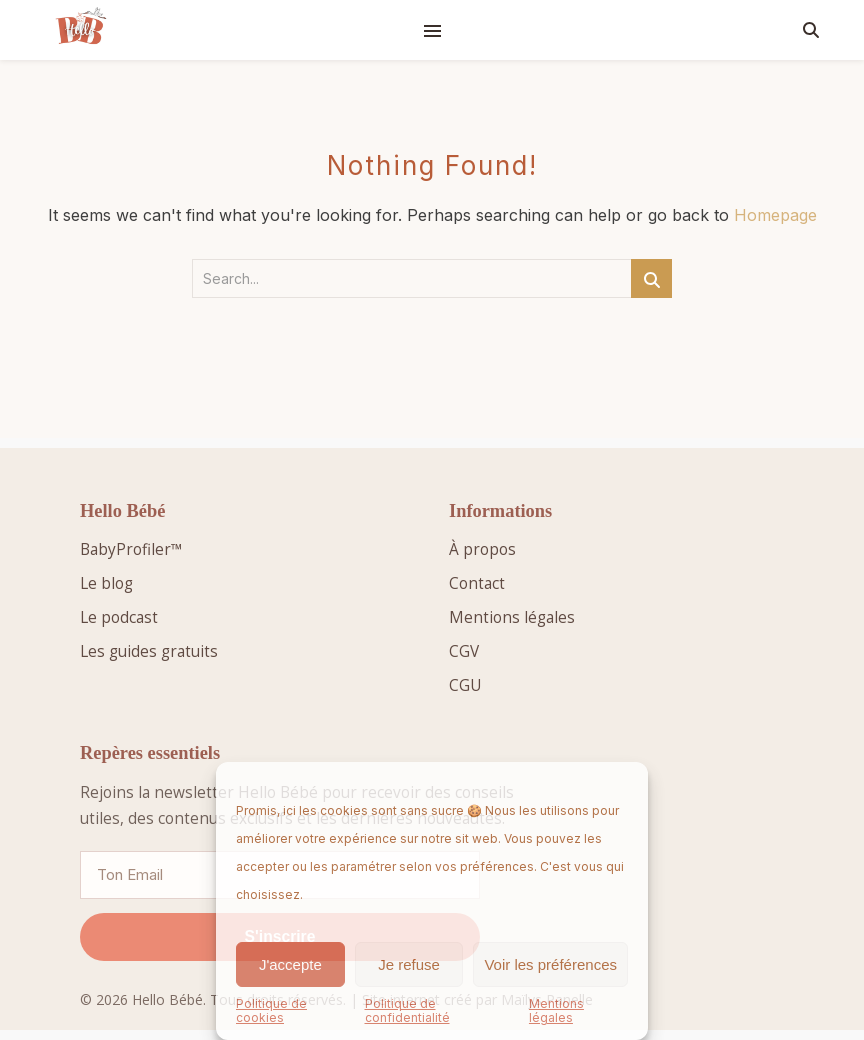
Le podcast (119, 617)
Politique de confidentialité (407, 1011)
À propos (482, 549)
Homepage (775, 215)
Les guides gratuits (149, 651)
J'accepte (290, 964)
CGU (465, 685)
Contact (477, 583)
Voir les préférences (550, 964)
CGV (464, 651)
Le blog (106, 583)
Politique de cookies (271, 1011)
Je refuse (409, 964)
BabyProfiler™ (131, 549)
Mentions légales (556, 1011)
